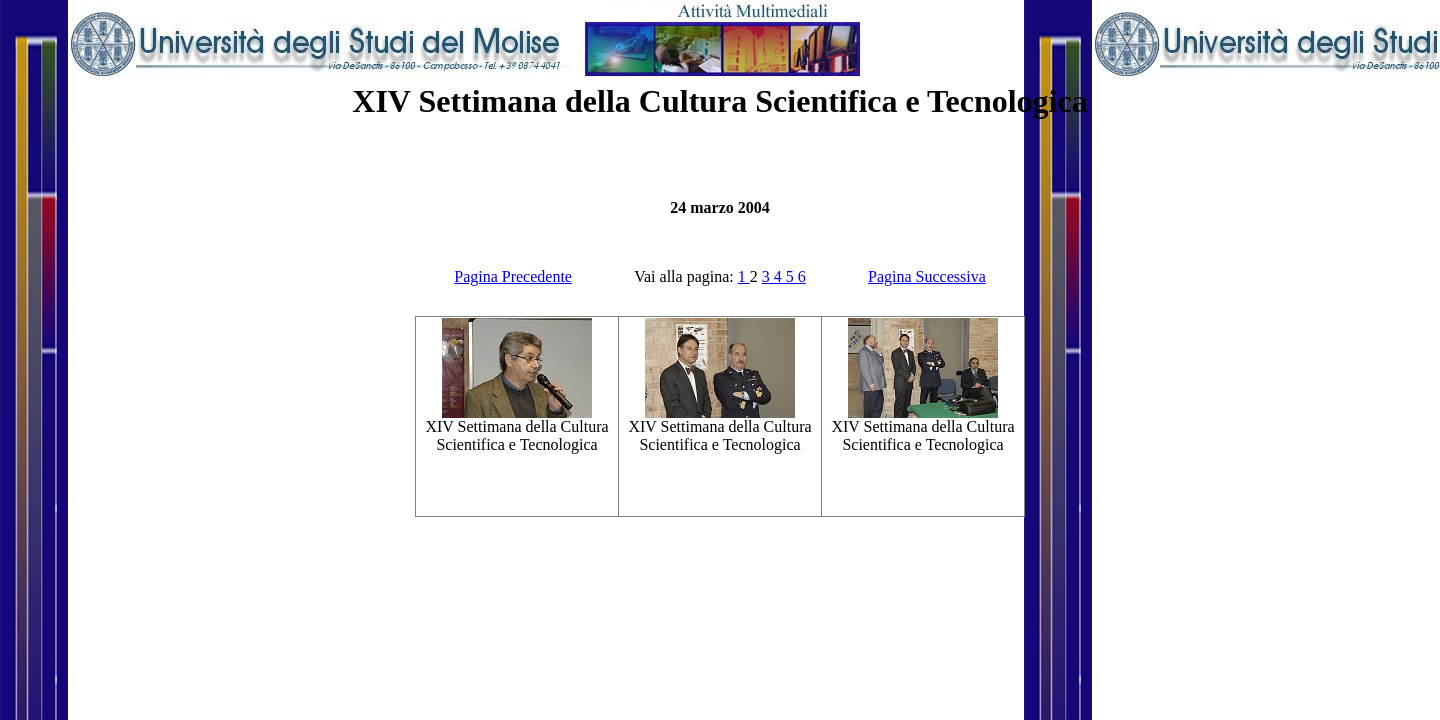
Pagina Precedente (513, 276)
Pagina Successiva (927, 276)
